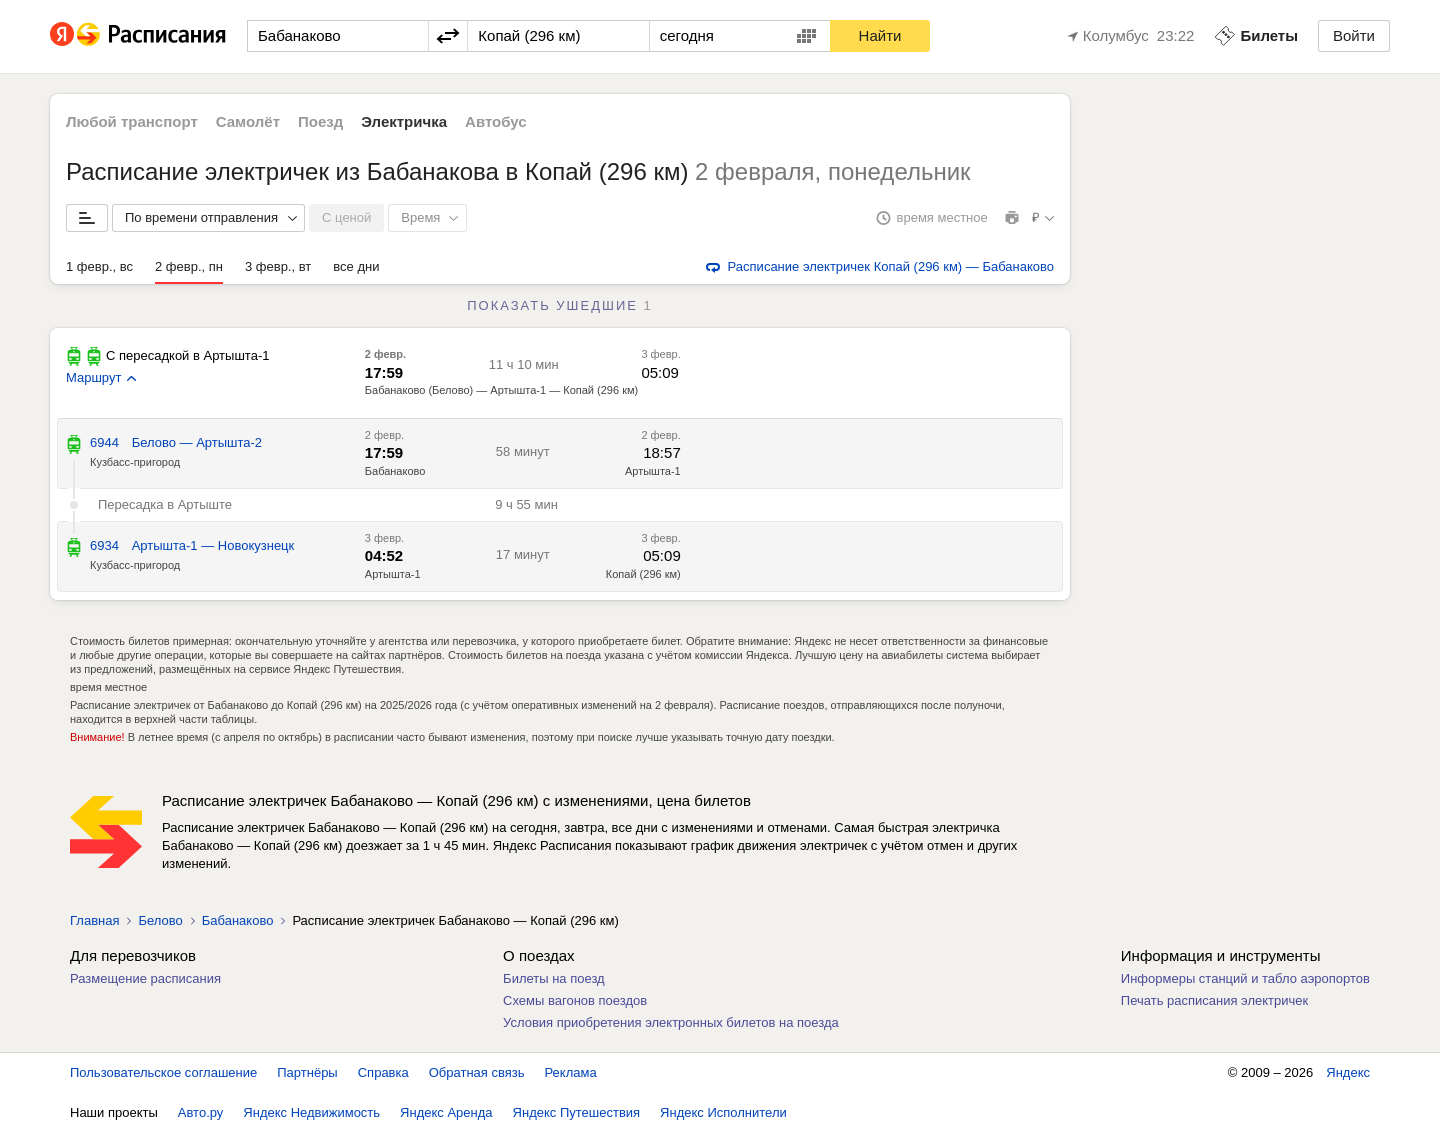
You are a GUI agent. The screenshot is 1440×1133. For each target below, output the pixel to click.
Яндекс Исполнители (723, 1112)
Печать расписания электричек (1214, 1000)
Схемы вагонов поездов (575, 1000)
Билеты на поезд (554, 978)
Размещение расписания (145, 978)
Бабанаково (395, 471)
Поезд (320, 121)
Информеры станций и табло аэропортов (1245, 978)
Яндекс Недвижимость (311, 1112)
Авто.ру (201, 1112)
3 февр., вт (278, 266)
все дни (356, 266)
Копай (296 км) (643, 574)
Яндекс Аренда (446, 1112)
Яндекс (1348, 1072)
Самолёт (248, 121)
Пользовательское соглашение (163, 1072)
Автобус (496, 121)
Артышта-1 (653, 471)
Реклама (571, 1072)
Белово (160, 920)
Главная (94, 920)
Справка (383, 1072)
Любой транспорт (132, 121)
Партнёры (307, 1072)
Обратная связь (477, 1072)
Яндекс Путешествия (577, 1112)
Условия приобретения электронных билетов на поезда (671, 1022)
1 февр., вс (99, 266)
